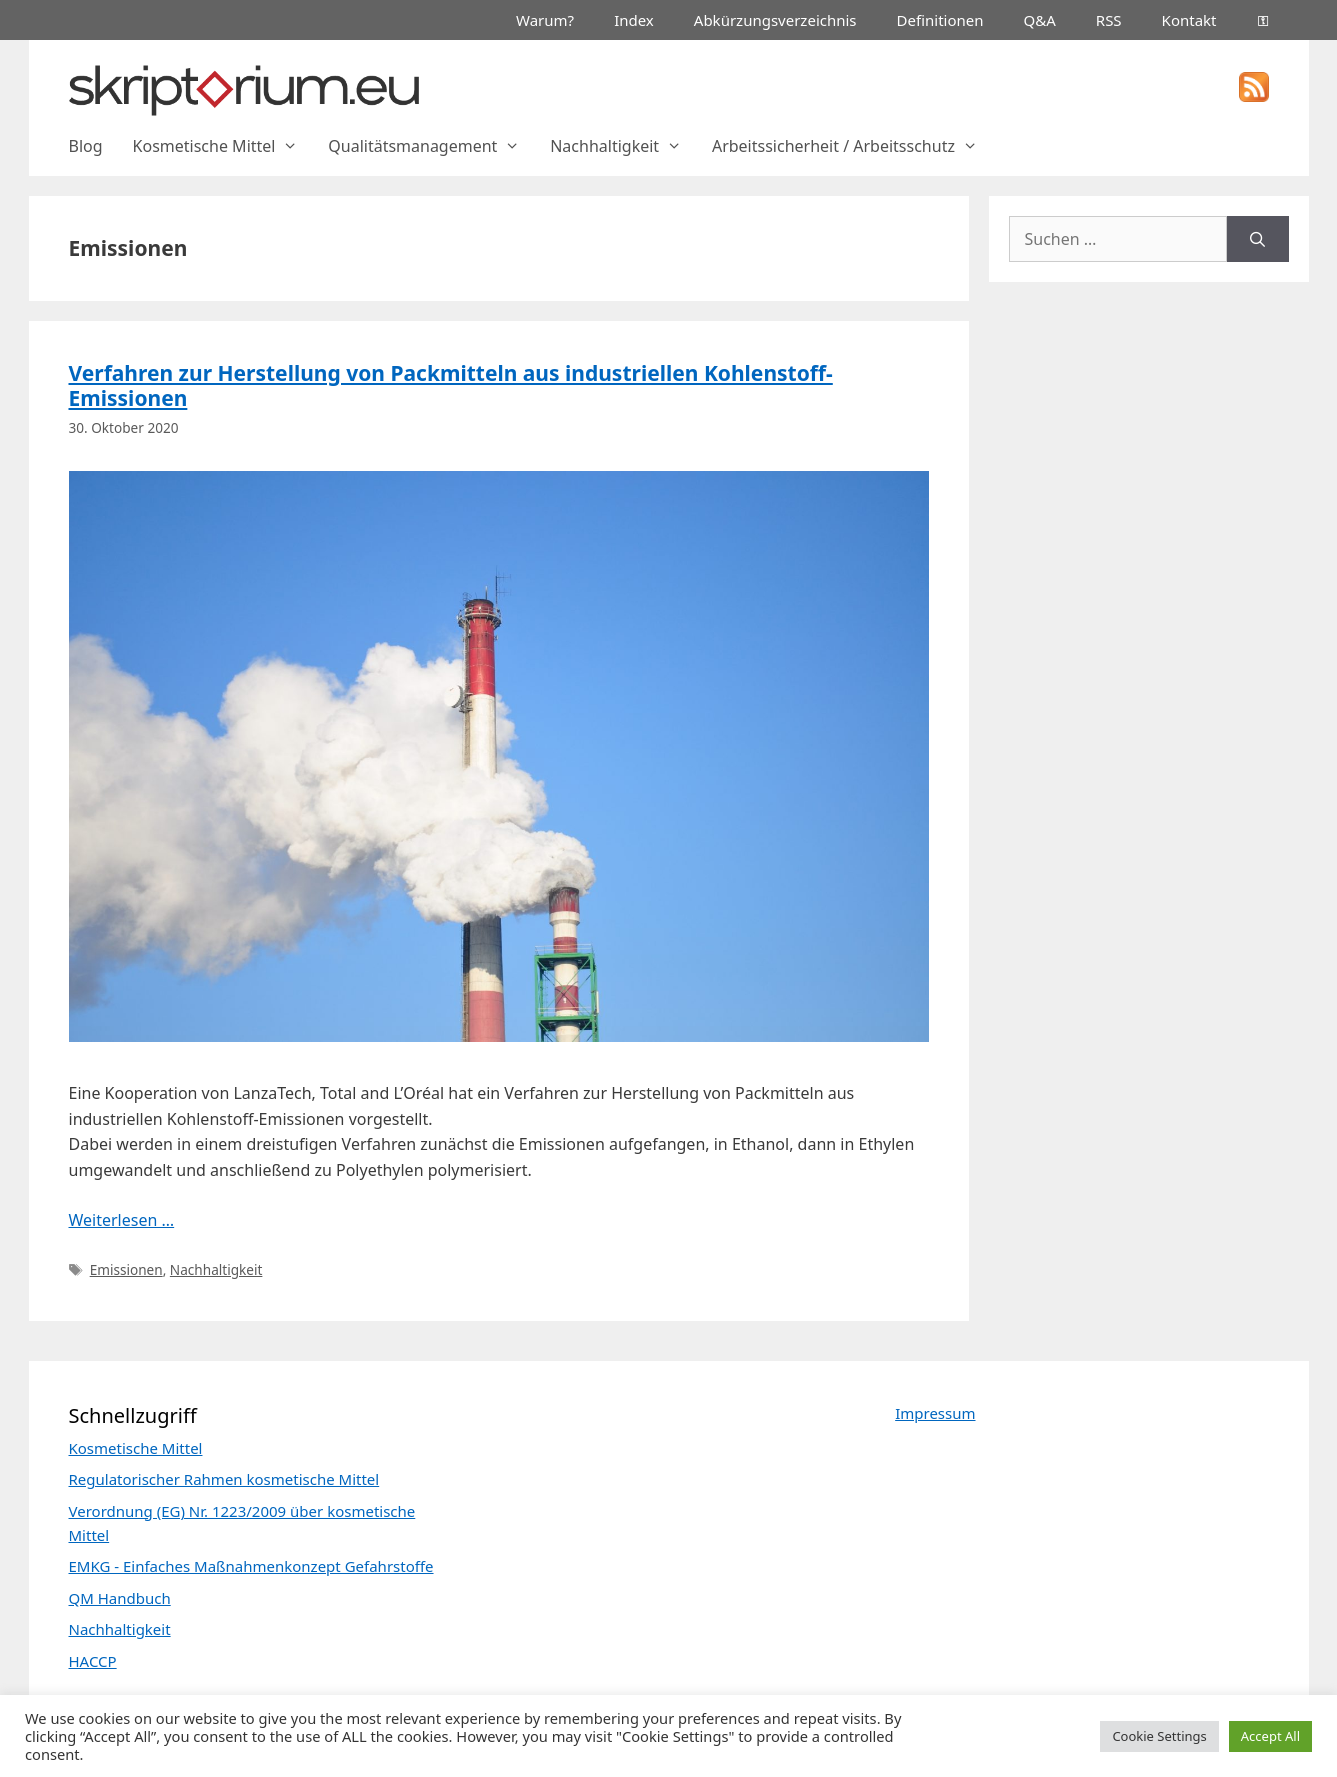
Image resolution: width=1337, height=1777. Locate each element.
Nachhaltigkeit (623, 146)
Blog (86, 146)
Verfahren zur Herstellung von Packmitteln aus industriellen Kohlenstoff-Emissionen (451, 385)
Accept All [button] (1270, 1736)
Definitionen (940, 20)
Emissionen (126, 1269)
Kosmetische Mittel (223, 146)
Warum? (545, 20)
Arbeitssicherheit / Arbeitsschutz (852, 146)
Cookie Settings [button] (1159, 1736)
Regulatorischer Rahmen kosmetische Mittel (224, 1479)
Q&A (1040, 20)
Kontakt (1189, 20)
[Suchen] (1257, 239)
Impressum (935, 1413)
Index (634, 20)
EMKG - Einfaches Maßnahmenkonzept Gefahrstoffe (251, 1566)
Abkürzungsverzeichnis (775, 20)
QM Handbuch (120, 1598)
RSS (1109, 20)
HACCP (93, 1661)
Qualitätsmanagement (431, 146)
